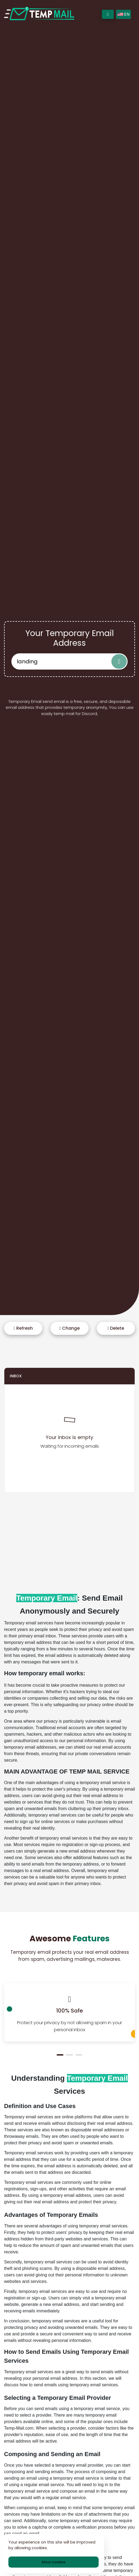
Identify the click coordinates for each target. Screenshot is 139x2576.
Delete (116, 1328)
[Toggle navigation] (108, 14)
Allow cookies (53, 2562)
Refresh (23, 1328)
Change (69, 1328)
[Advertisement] (69, 1535)
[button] (60, 2055)
